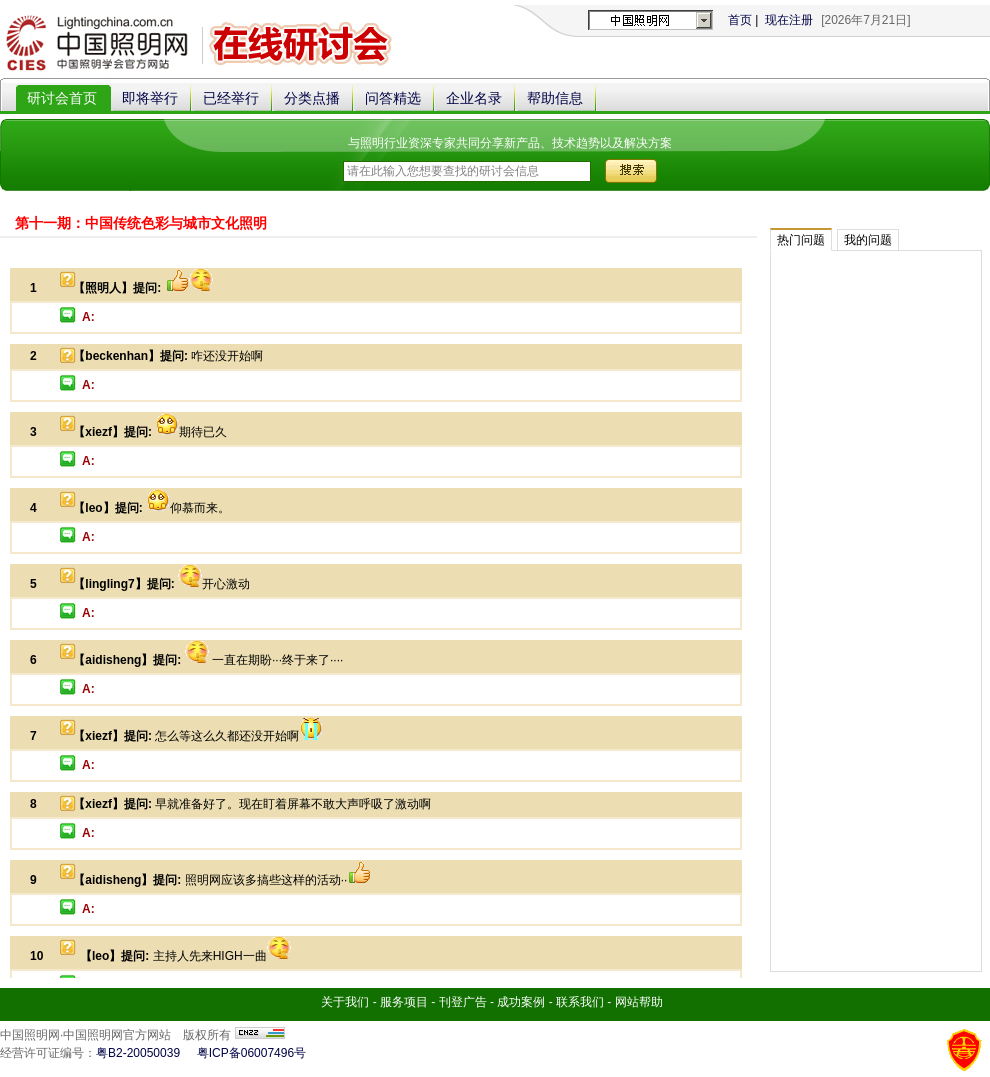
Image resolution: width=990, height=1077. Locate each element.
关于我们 (345, 1002)
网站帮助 (639, 1002)
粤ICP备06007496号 (251, 1053)
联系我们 (580, 1002)
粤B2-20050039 (138, 1053)
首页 (740, 20)
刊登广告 (464, 1002)
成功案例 (521, 1002)
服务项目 (404, 1002)
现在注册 (789, 20)
